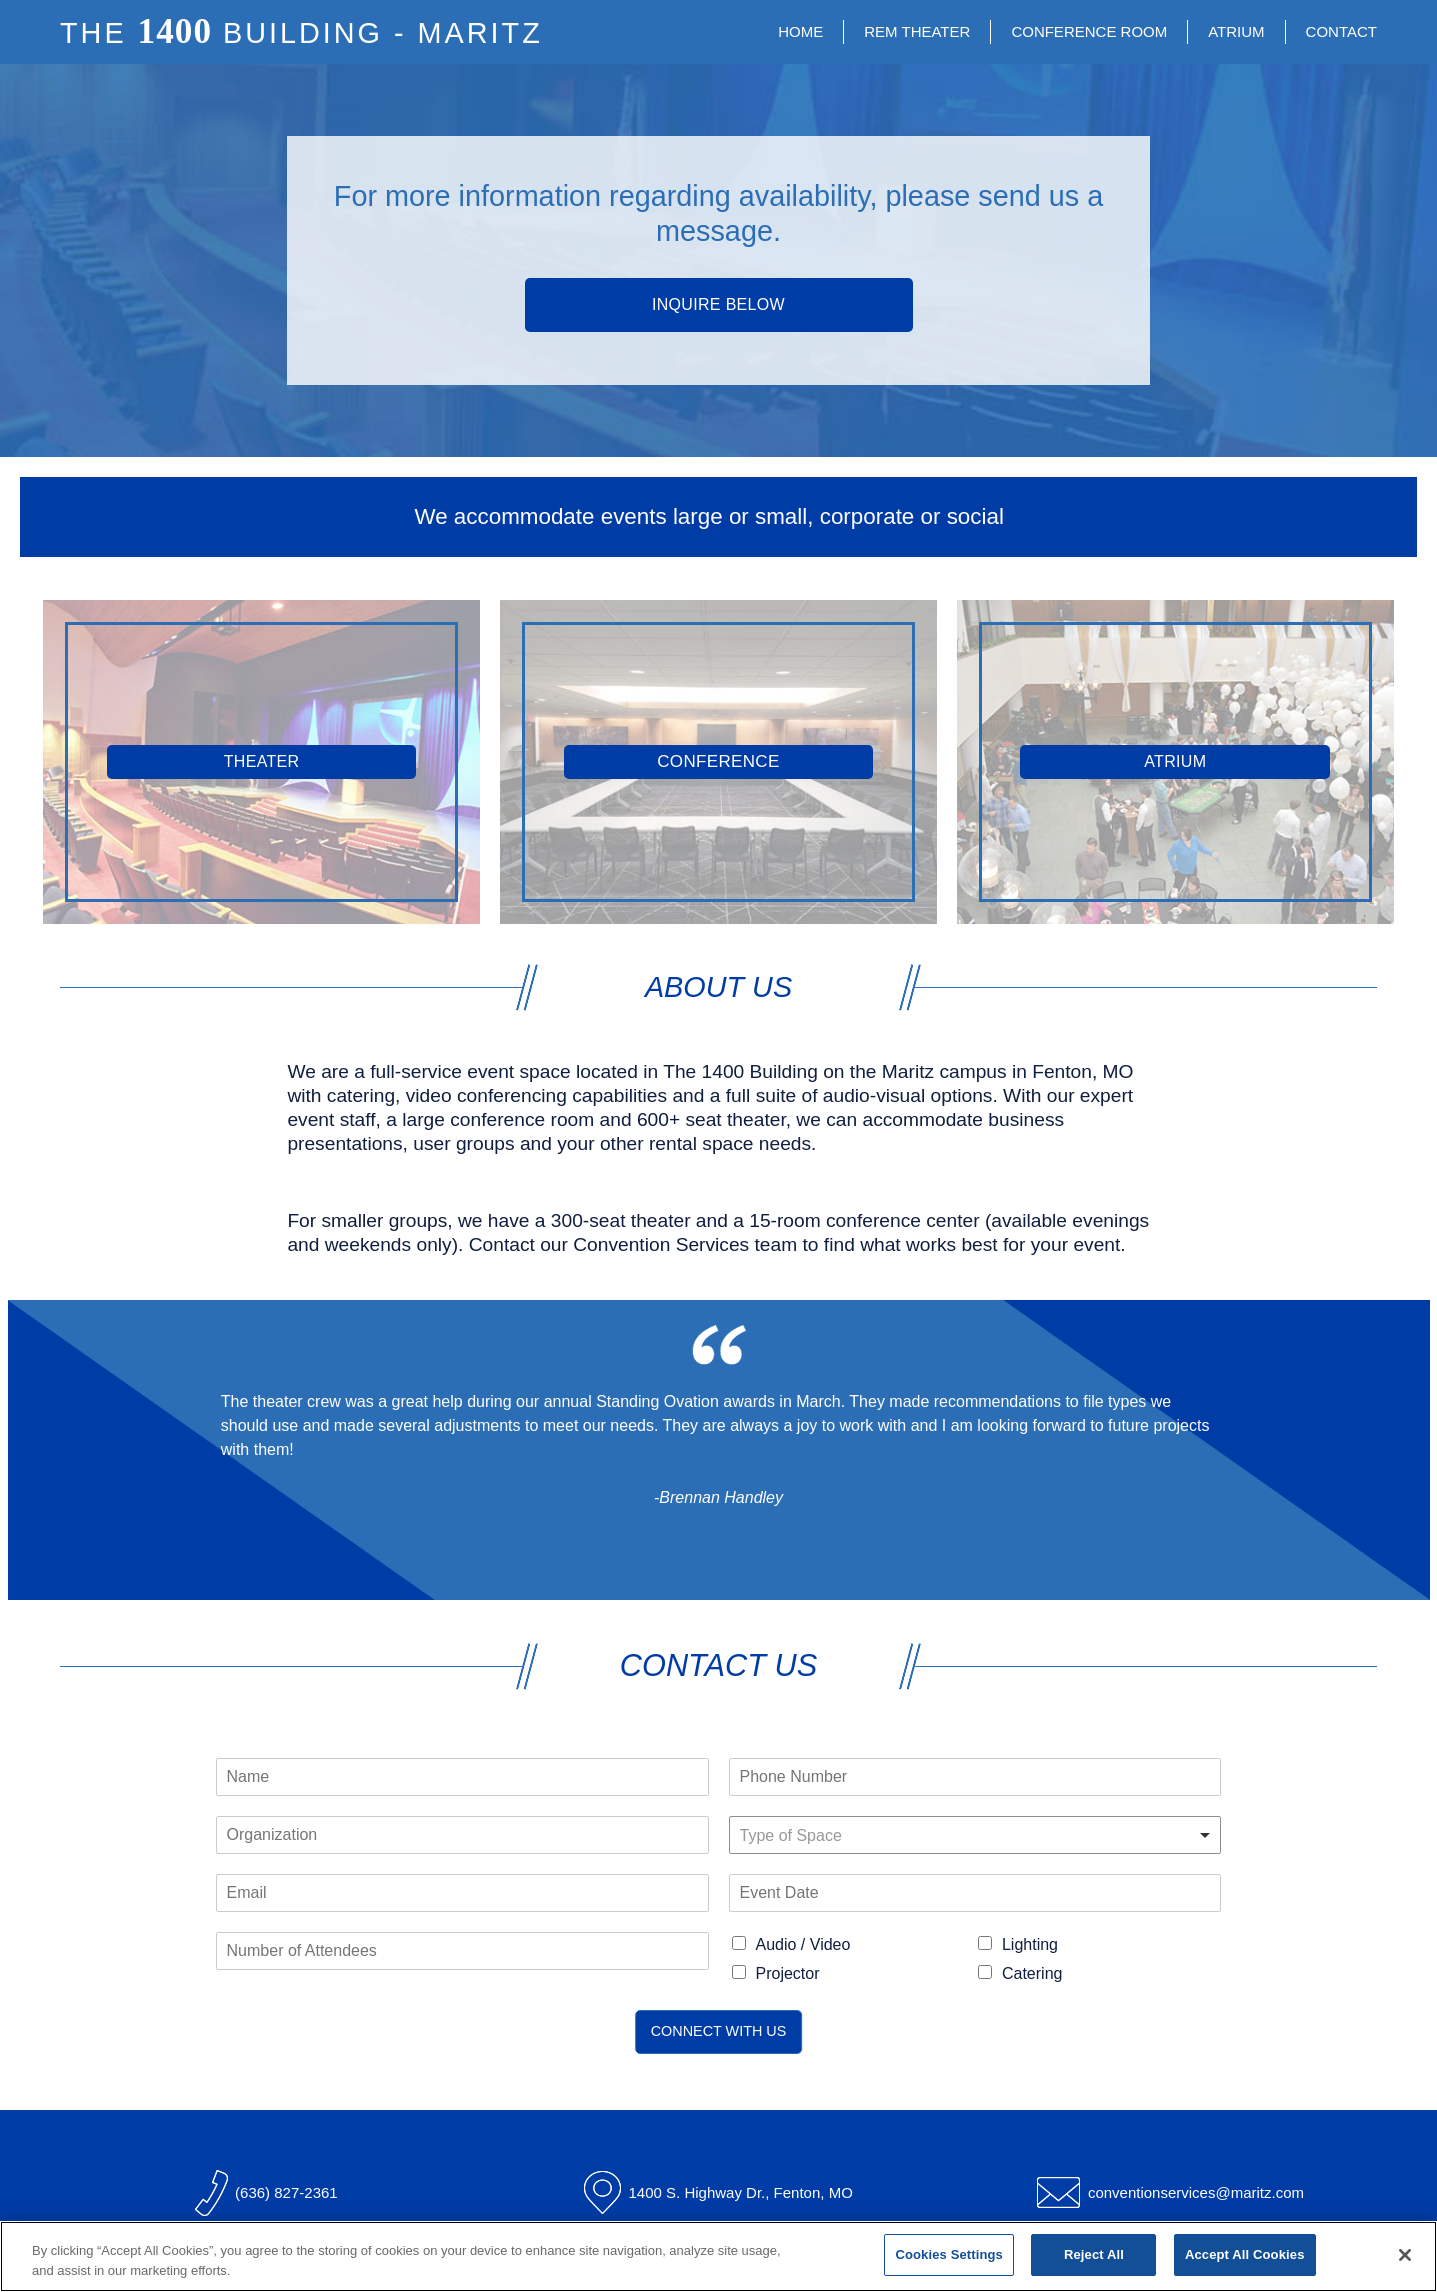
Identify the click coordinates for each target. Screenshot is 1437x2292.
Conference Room (1089, 31)
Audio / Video (803, 1944)
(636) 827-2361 (286, 2192)
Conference (718, 761)
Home (800, 31)
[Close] (1405, 2255)
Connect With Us (719, 2031)
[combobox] (975, 1835)
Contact (1341, 31)
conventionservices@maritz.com (1196, 2192)
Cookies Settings (949, 2254)
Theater (262, 761)
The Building (301, 33)
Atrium (1236, 31)
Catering (1032, 1973)
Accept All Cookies (1245, 2254)
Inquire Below (718, 304)
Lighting (1030, 1944)
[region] (718, 2256)
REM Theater (917, 31)
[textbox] (966, 1836)
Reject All (1094, 2254)
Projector (788, 1973)
